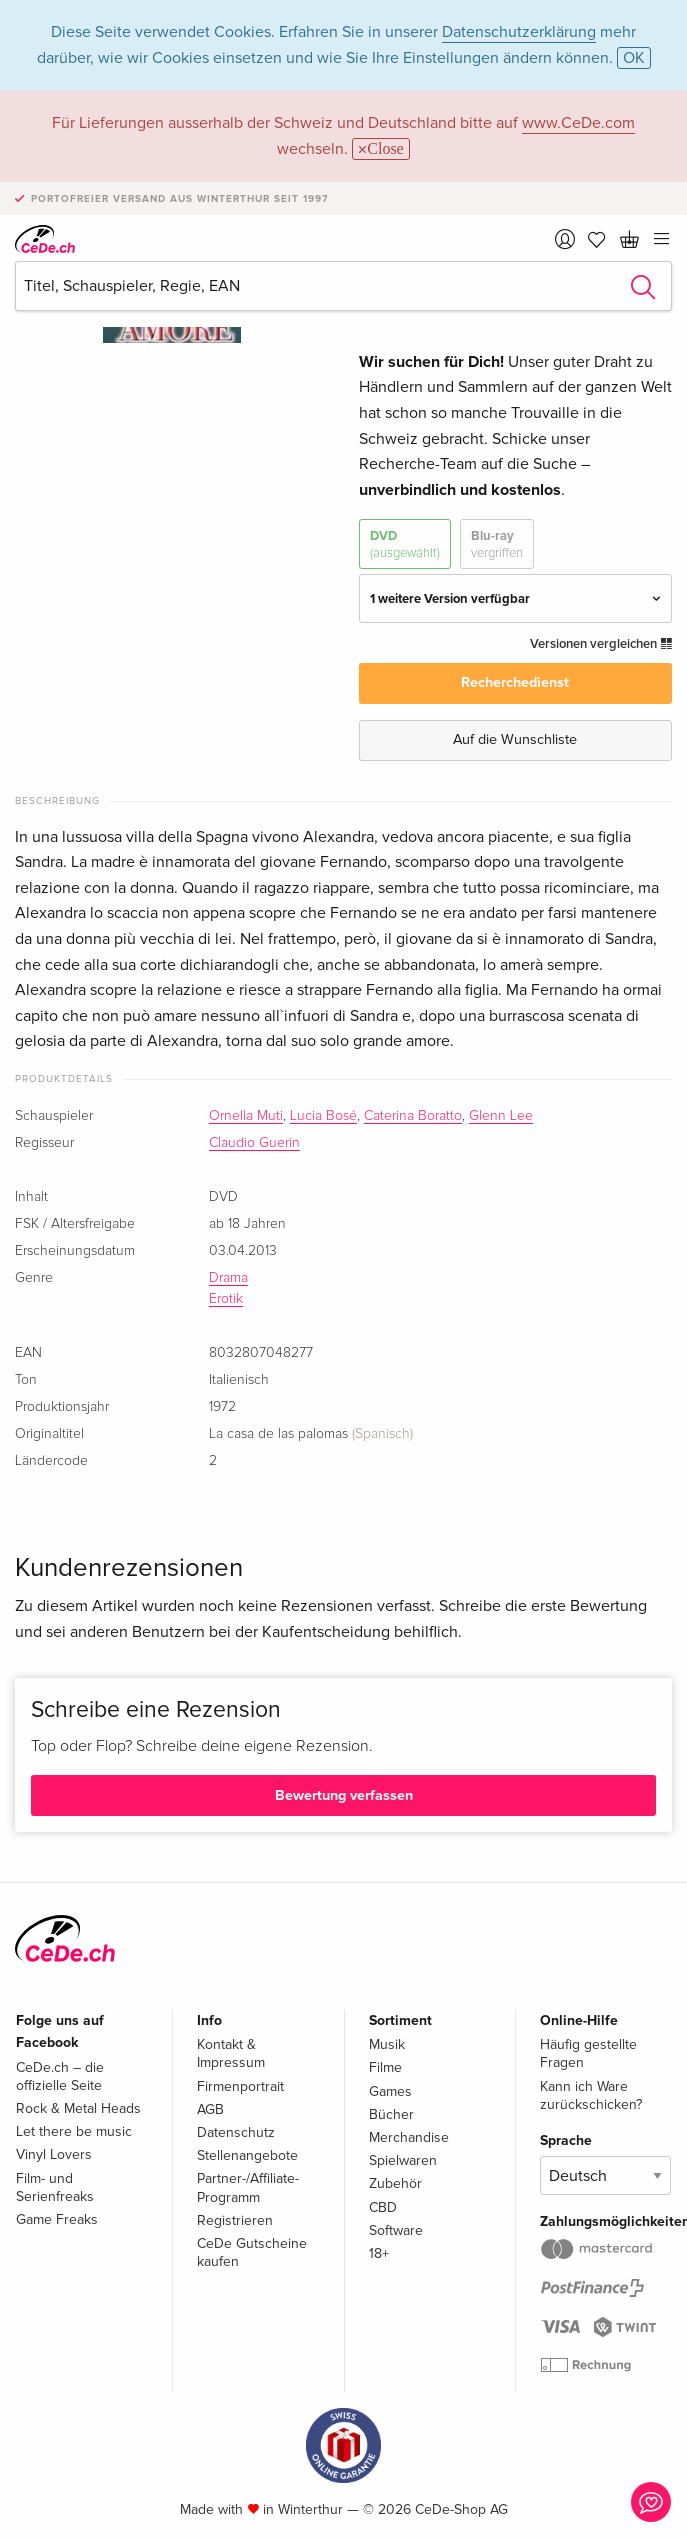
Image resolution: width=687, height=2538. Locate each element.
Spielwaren (403, 2160)
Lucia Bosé (323, 1116)
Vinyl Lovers (54, 2154)
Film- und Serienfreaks (55, 2187)
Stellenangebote (247, 2155)
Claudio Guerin (254, 1143)
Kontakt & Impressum (231, 2053)
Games (390, 2091)
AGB (210, 2109)
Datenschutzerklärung (519, 32)
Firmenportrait (240, 2086)
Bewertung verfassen (344, 1795)
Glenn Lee (501, 1116)
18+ (379, 2253)
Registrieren (235, 2220)
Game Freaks (57, 2219)
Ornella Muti (246, 1116)
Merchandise (409, 2137)
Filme (385, 2067)
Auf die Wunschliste (515, 739)
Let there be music (74, 2131)
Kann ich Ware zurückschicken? (591, 2095)
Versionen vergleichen (601, 644)
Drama (228, 1278)
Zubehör (395, 2183)
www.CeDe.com (578, 123)
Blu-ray (497, 544)
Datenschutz (236, 2132)
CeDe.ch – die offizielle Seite (60, 2076)
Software (396, 2230)
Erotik (226, 1299)
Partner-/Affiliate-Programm (248, 2187)
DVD (405, 544)
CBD (383, 2207)
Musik (387, 2044)
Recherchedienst (515, 682)
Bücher (391, 2114)
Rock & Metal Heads (78, 2108)
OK (634, 58)
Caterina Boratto (413, 1116)
